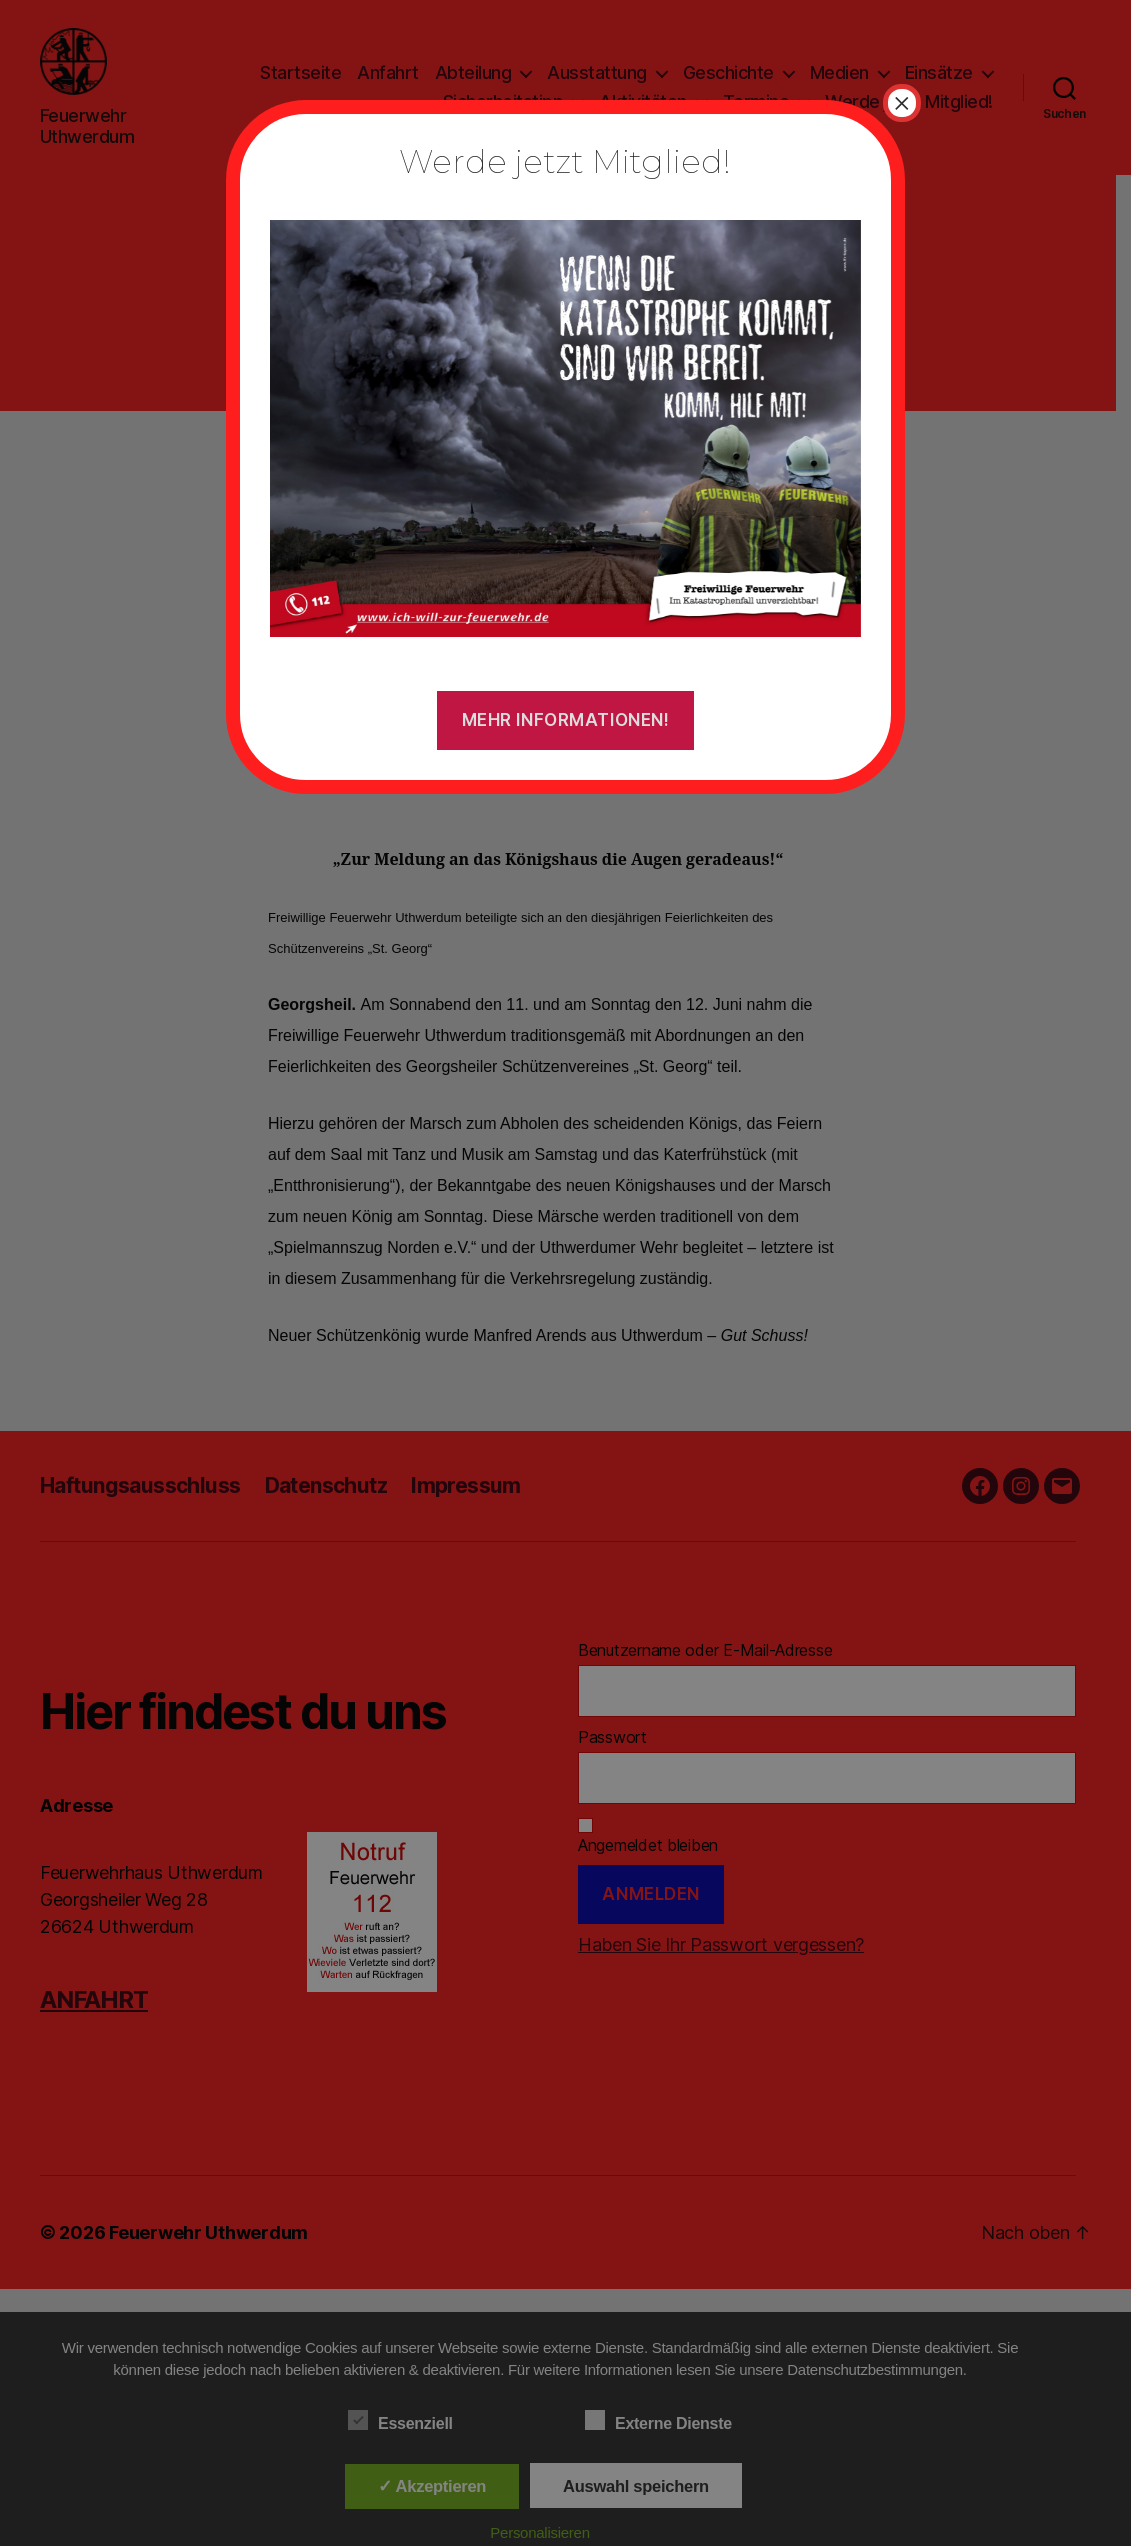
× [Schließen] (902, 103)
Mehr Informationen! (566, 720)
